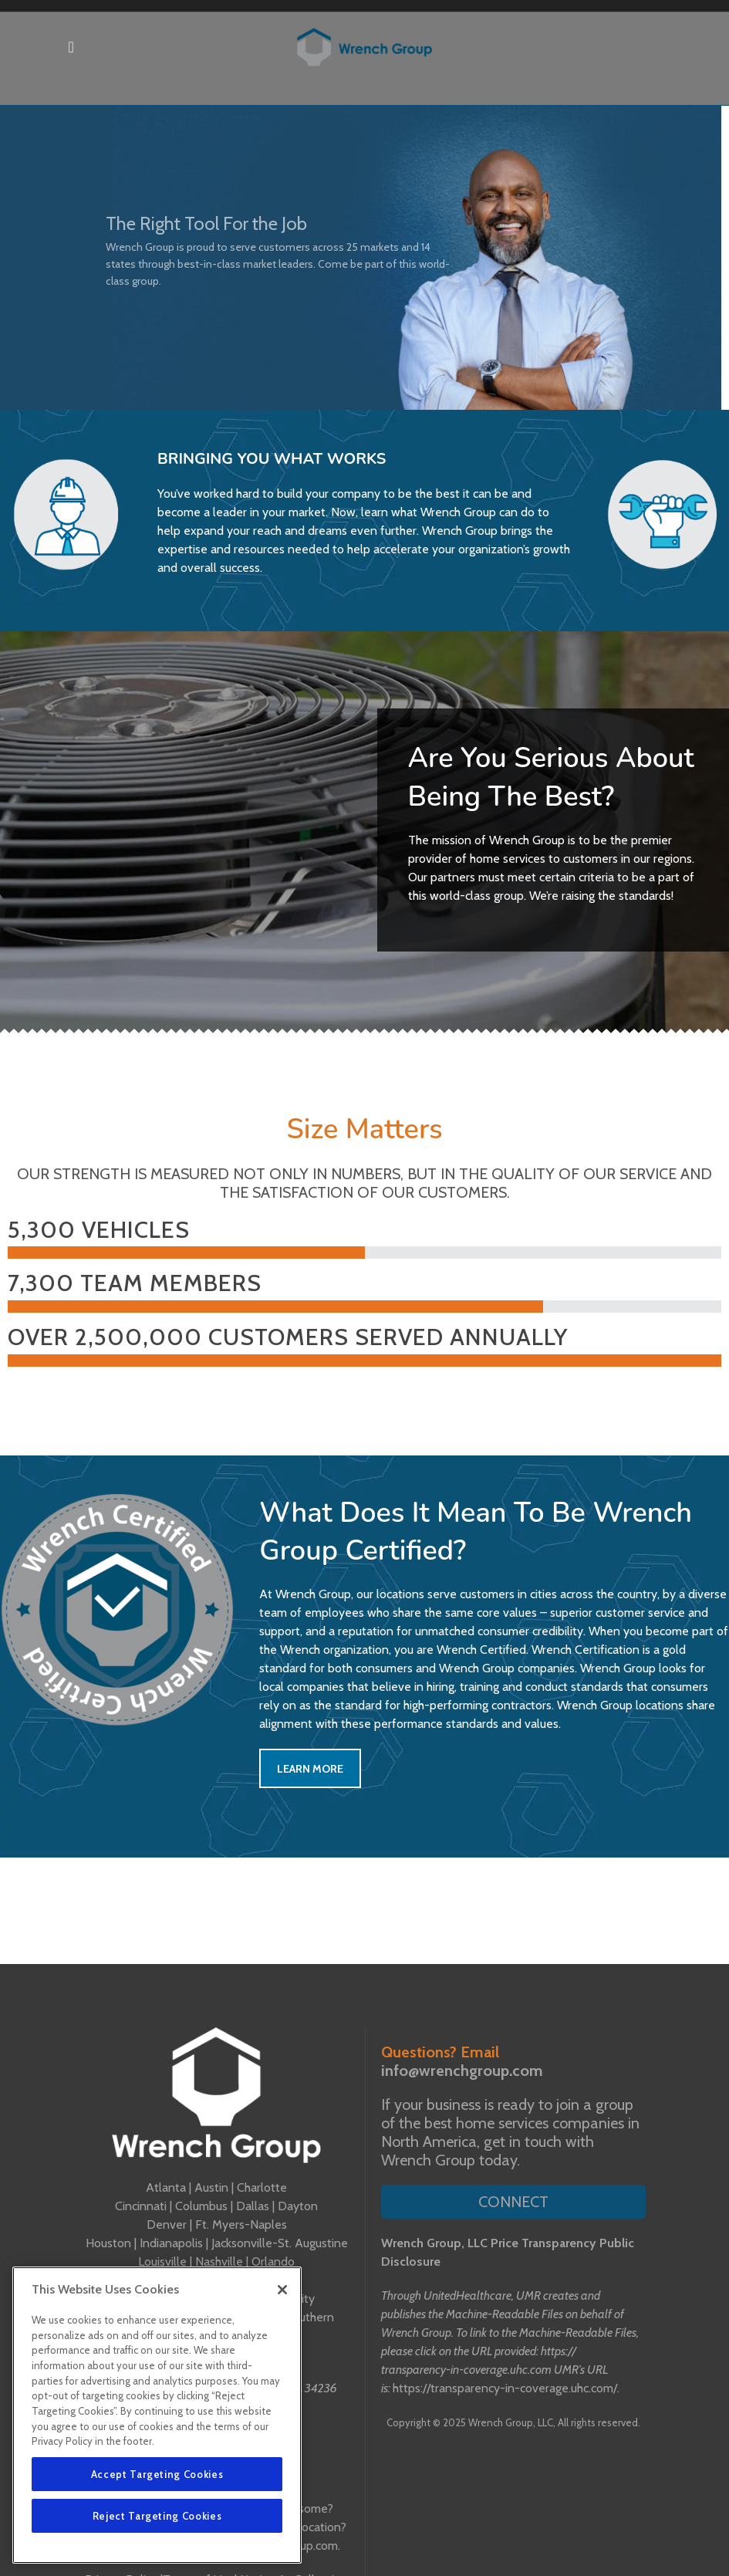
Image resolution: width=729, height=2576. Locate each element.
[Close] (282, 2290)
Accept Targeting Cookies (157, 2474)
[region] (157, 2415)
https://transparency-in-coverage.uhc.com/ (505, 2388)
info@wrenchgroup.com (462, 2070)
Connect (513, 2201)
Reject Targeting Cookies (157, 2516)
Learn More (310, 1769)
